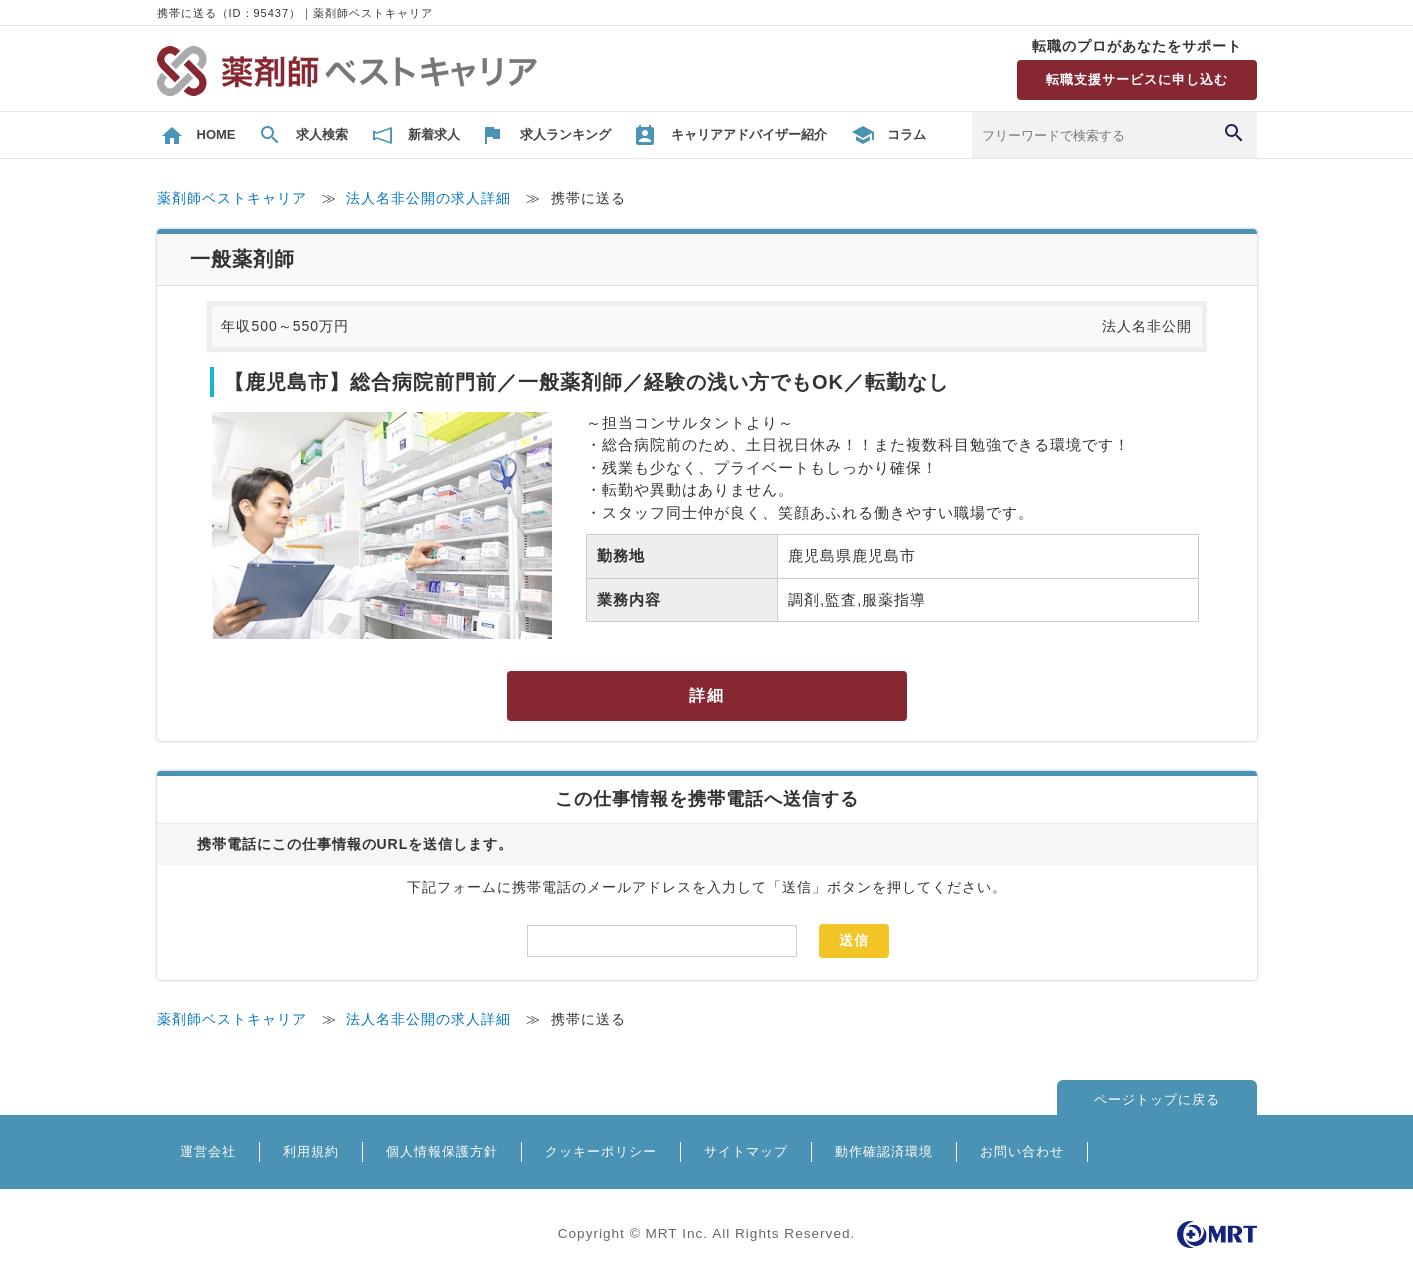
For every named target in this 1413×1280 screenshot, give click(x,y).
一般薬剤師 (242, 259)
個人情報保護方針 (442, 1151)
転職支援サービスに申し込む (1137, 79)
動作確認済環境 (884, 1151)
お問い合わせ (1022, 1151)
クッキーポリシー (601, 1151)
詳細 (707, 695)
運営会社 (208, 1151)
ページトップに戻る (1157, 1099)
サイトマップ (746, 1151)
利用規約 (311, 1151)
